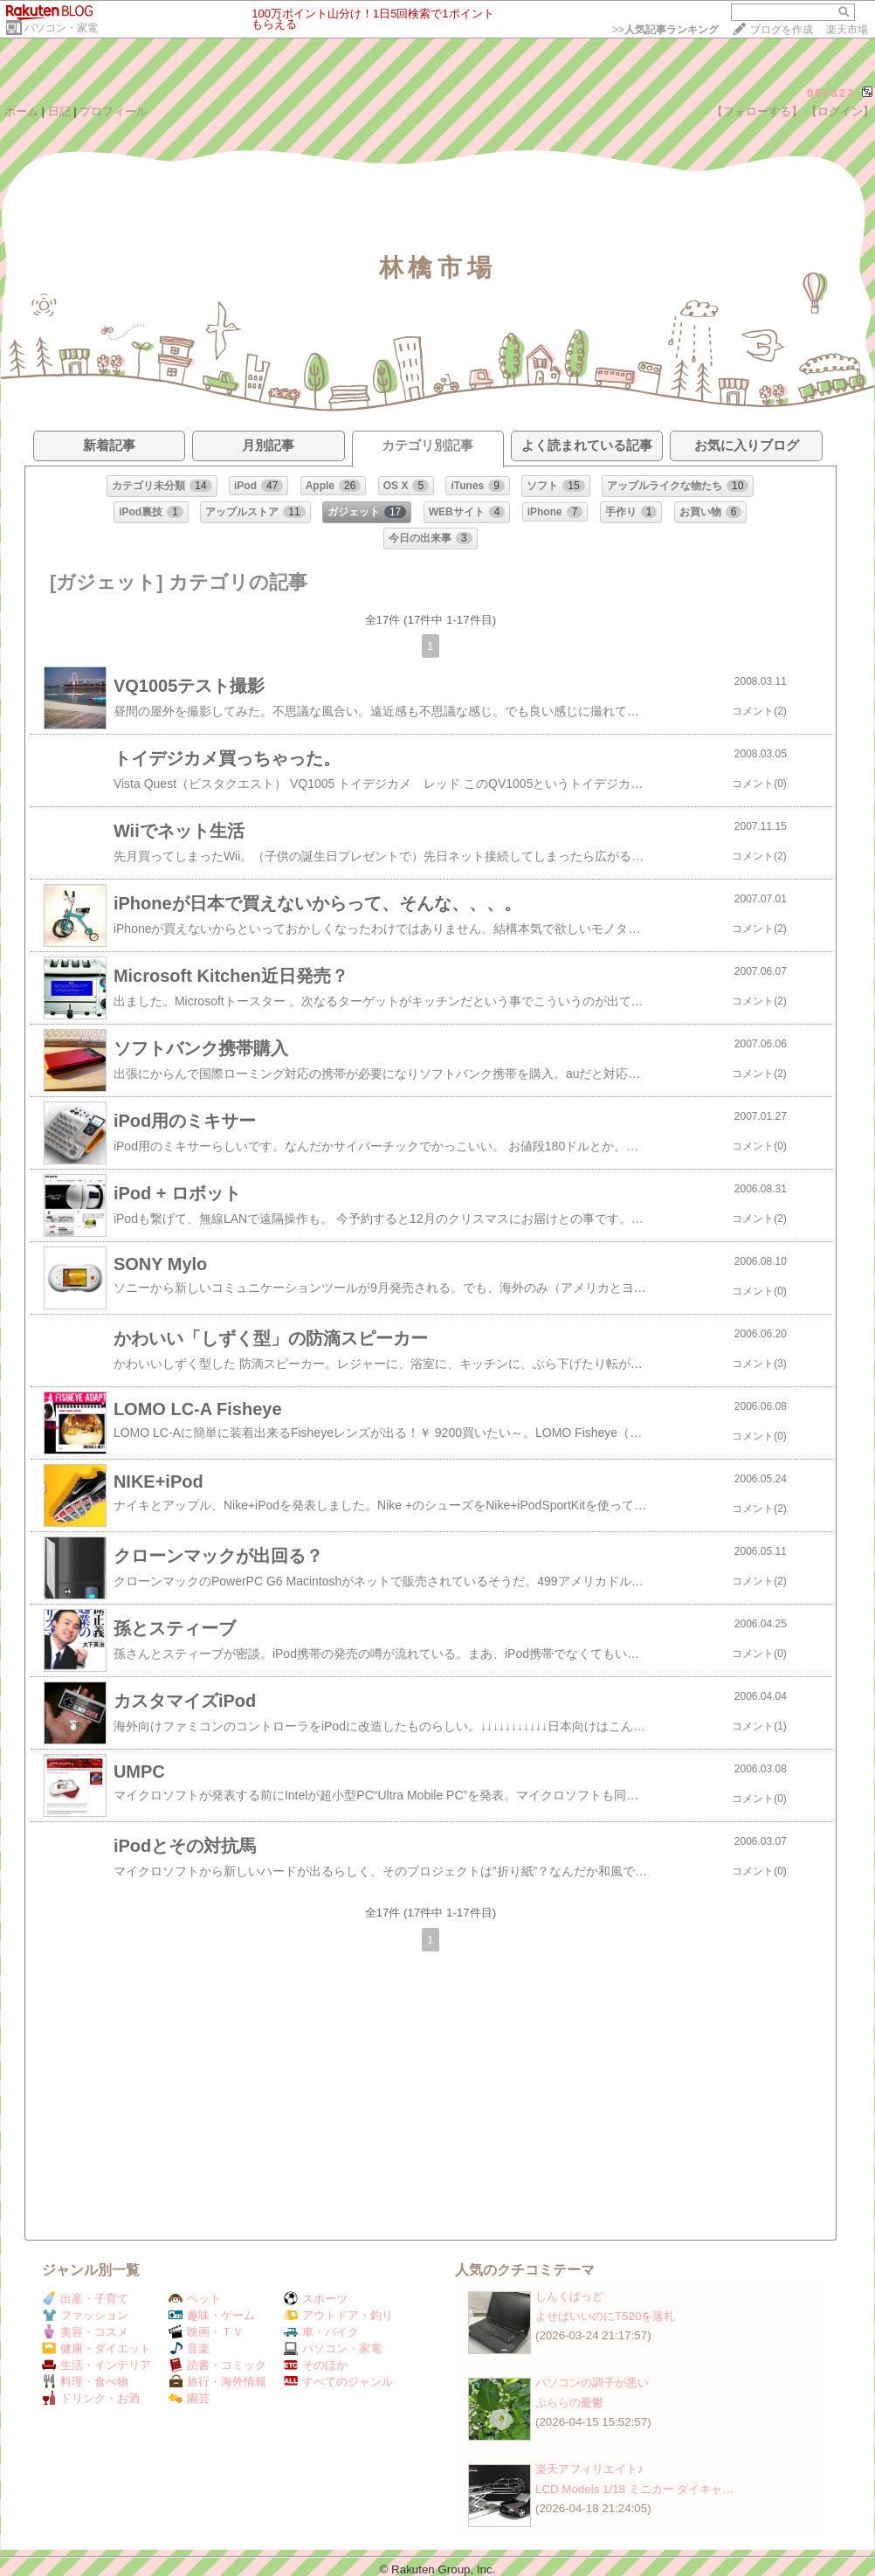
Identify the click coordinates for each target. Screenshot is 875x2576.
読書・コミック (217, 2365)
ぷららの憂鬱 (569, 2402)
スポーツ (316, 2298)
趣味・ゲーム (212, 2315)
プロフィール (113, 111)
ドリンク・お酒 (91, 2398)
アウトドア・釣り (338, 2315)
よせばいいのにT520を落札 (605, 2316)
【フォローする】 (757, 111)
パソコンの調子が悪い (592, 2382)
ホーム (21, 111)
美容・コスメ (85, 2331)
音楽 (189, 2348)
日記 (59, 111)
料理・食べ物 (85, 2381)
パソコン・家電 (61, 28)
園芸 (189, 2398)
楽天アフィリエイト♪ (589, 2469)
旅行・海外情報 (217, 2381)
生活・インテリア (96, 2365)
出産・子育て (85, 2298)
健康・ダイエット (96, 2348)
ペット (195, 2298)
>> (665, 30)
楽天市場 (847, 30)
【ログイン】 (840, 111)
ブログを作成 (781, 30)
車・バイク (321, 2331)
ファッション (85, 2315)
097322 (831, 93)
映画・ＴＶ (206, 2331)
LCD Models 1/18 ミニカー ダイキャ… (634, 2489)
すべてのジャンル (338, 2381)
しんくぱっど (569, 2296)
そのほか (316, 2365)
